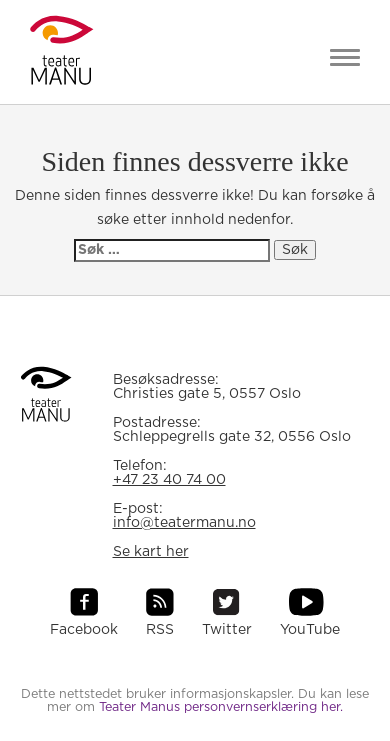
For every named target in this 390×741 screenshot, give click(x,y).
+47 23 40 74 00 (169, 480)
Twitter (227, 630)
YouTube (310, 630)
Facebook (84, 630)
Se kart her (151, 552)
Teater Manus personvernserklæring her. (221, 707)
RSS (160, 630)
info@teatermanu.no (184, 523)
